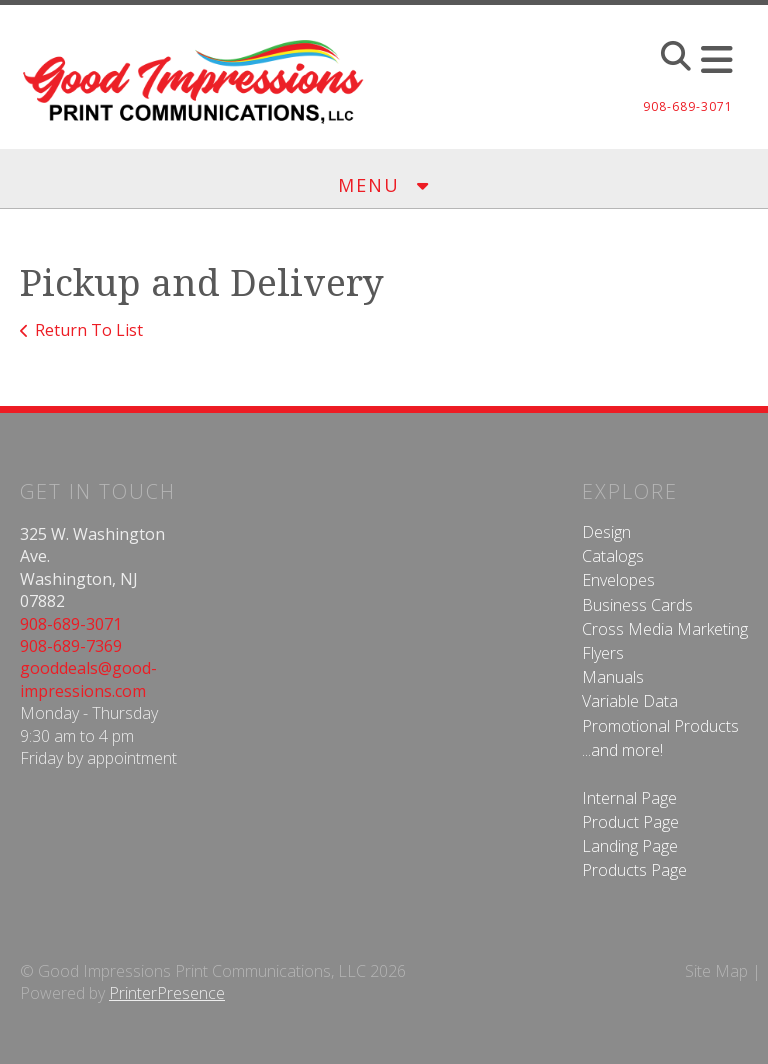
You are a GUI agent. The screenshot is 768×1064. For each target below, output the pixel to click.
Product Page (630, 822)
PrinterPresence (167, 993)
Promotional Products (660, 726)
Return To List (89, 330)
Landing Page (630, 846)
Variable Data (630, 701)
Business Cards (637, 605)
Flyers (603, 653)
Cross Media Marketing (665, 629)
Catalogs (613, 556)
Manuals (613, 677)
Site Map (716, 971)
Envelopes (618, 580)
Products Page (634, 870)
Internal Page (629, 798)
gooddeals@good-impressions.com (88, 679)
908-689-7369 (71, 646)
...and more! (622, 750)
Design (606, 532)
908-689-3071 (71, 624)
